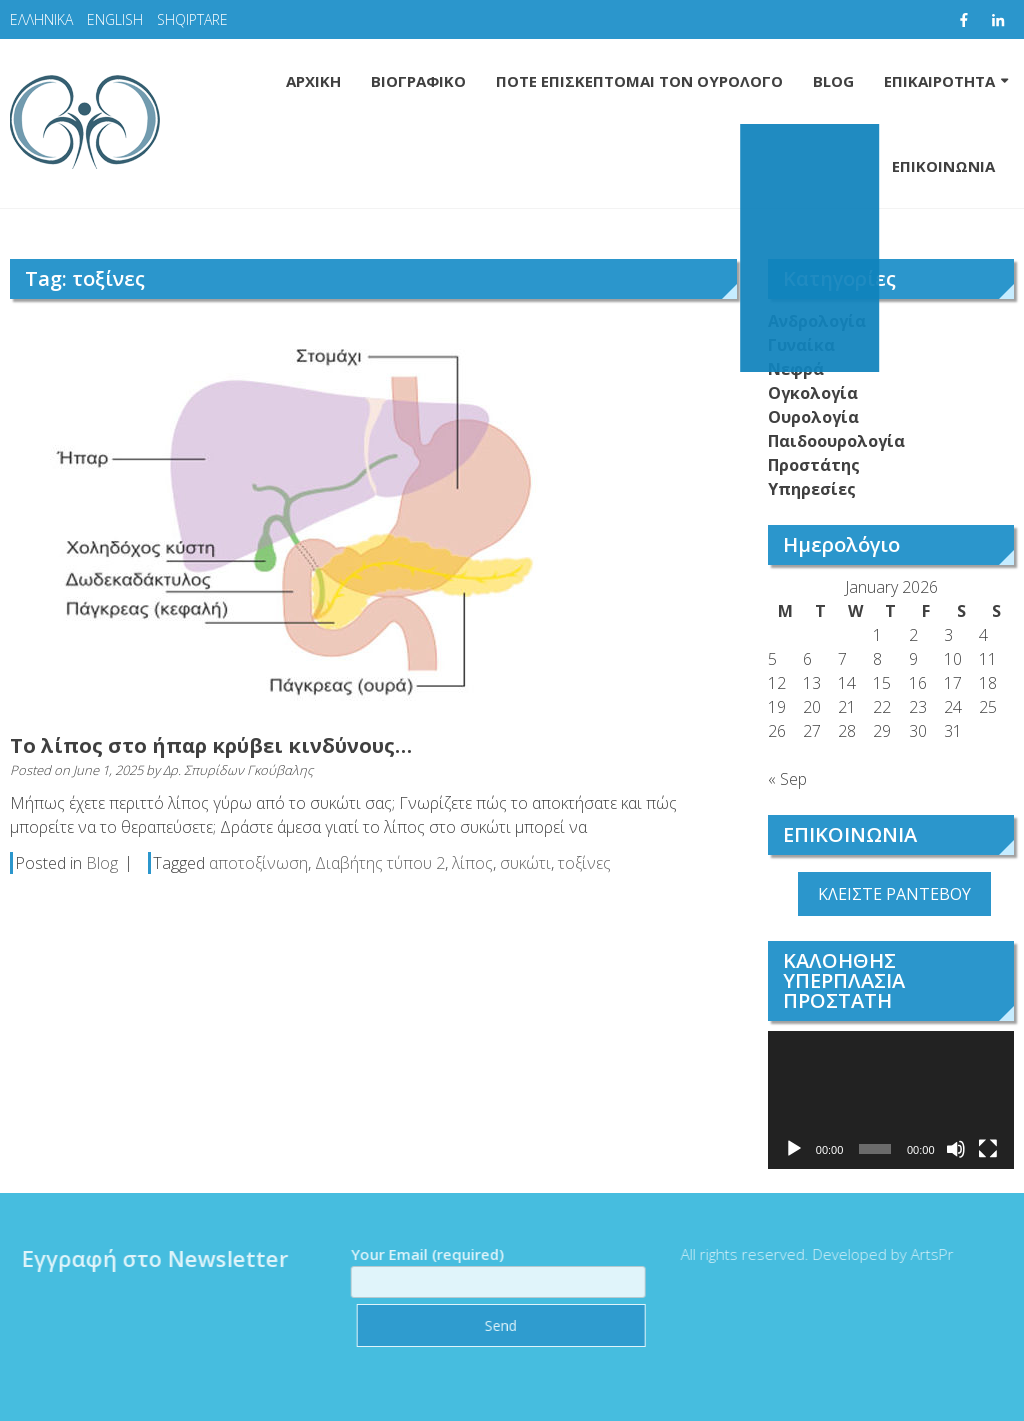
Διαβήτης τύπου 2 (380, 863)
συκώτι (525, 863)
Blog (102, 863)
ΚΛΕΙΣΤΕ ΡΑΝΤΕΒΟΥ (894, 894)
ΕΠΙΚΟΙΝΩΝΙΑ (943, 166)
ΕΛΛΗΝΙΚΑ (41, 19)
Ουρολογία (813, 417)
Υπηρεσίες (812, 489)
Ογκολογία (813, 393)
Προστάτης (814, 465)
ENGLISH (115, 19)
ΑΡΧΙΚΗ (313, 81)
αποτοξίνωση (258, 863)
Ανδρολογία (817, 321)
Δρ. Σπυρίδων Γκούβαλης (238, 770)
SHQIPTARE (192, 19)
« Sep (787, 779)
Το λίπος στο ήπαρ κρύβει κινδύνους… (211, 745)
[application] (891, 1100)
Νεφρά (796, 369)
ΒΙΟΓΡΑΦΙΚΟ (418, 81)
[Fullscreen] (988, 1149)
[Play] (794, 1149)
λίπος (472, 863)
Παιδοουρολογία (836, 441)
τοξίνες (584, 863)
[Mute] (956, 1149)
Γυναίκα (801, 345)
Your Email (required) (492, 1268)
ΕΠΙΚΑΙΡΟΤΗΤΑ (939, 81)
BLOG (833, 81)
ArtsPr (926, 1254)
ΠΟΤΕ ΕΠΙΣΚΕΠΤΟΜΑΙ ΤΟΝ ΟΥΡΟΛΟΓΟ (639, 81)
